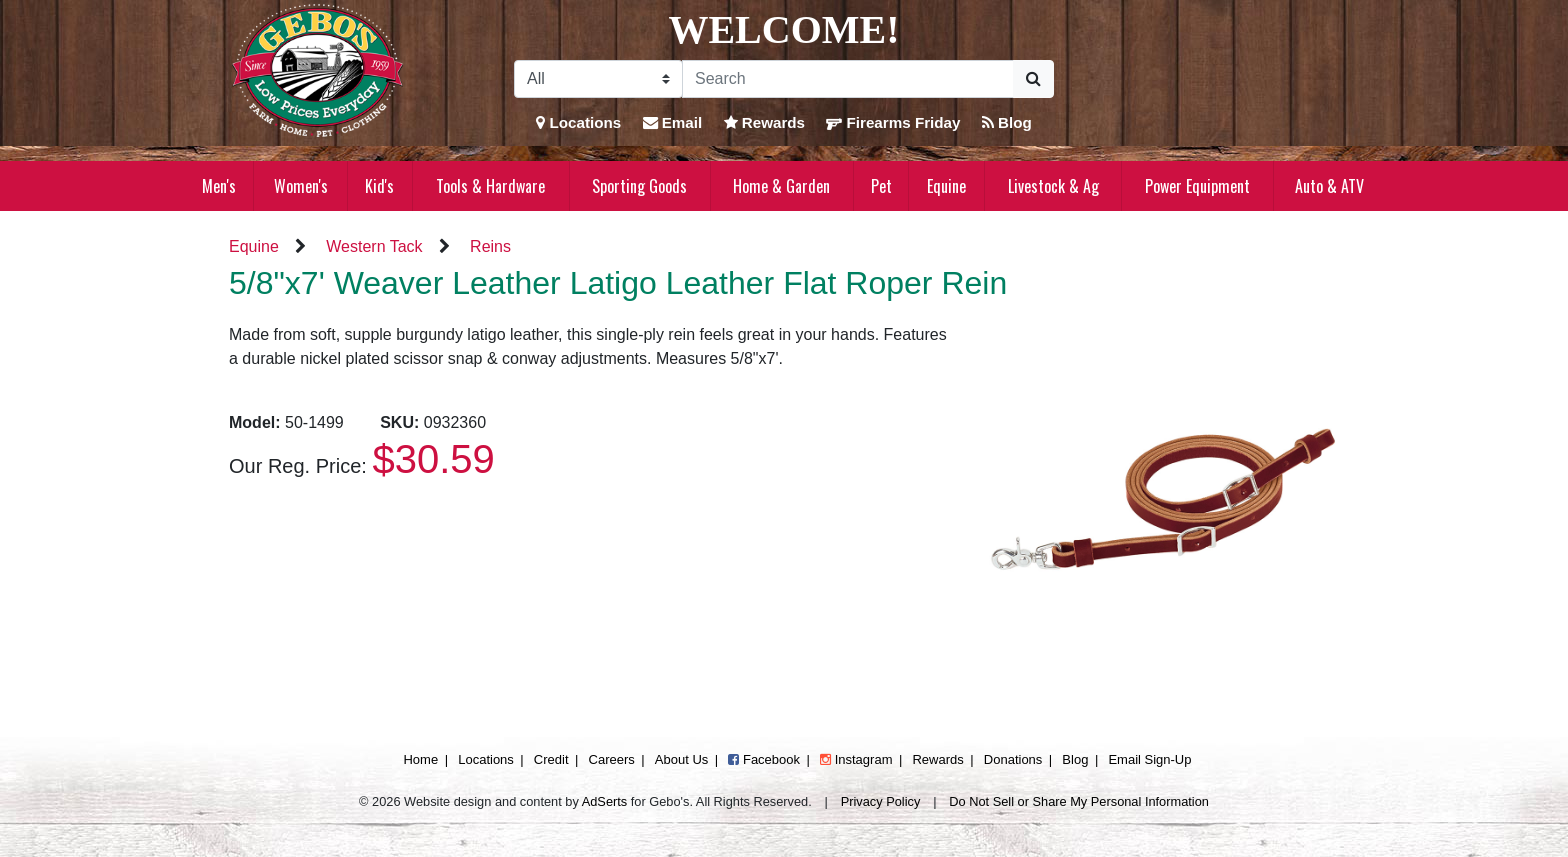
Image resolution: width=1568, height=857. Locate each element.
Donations (1013, 759)
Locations (578, 122)
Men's (219, 186)
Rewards (765, 122)
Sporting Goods (639, 186)
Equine (946, 186)
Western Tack (374, 246)
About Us (681, 759)
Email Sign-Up (1149, 759)
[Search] (848, 79)
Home (420, 759)
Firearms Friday (893, 122)
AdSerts (605, 801)
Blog (1007, 122)
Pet (881, 186)
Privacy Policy (881, 801)
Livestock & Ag (1053, 186)
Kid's (379, 186)
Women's (301, 186)
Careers (612, 759)
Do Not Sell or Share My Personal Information (1079, 801)
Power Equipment (1197, 186)
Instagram (856, 759)
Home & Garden (781, 186)
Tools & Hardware (490, 186)
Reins (490, 246)
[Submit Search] (1033, 79)
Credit (551, 759)
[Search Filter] (598, 79)
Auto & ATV (1329, 186)
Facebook (764, 759)
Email (673, 122)
